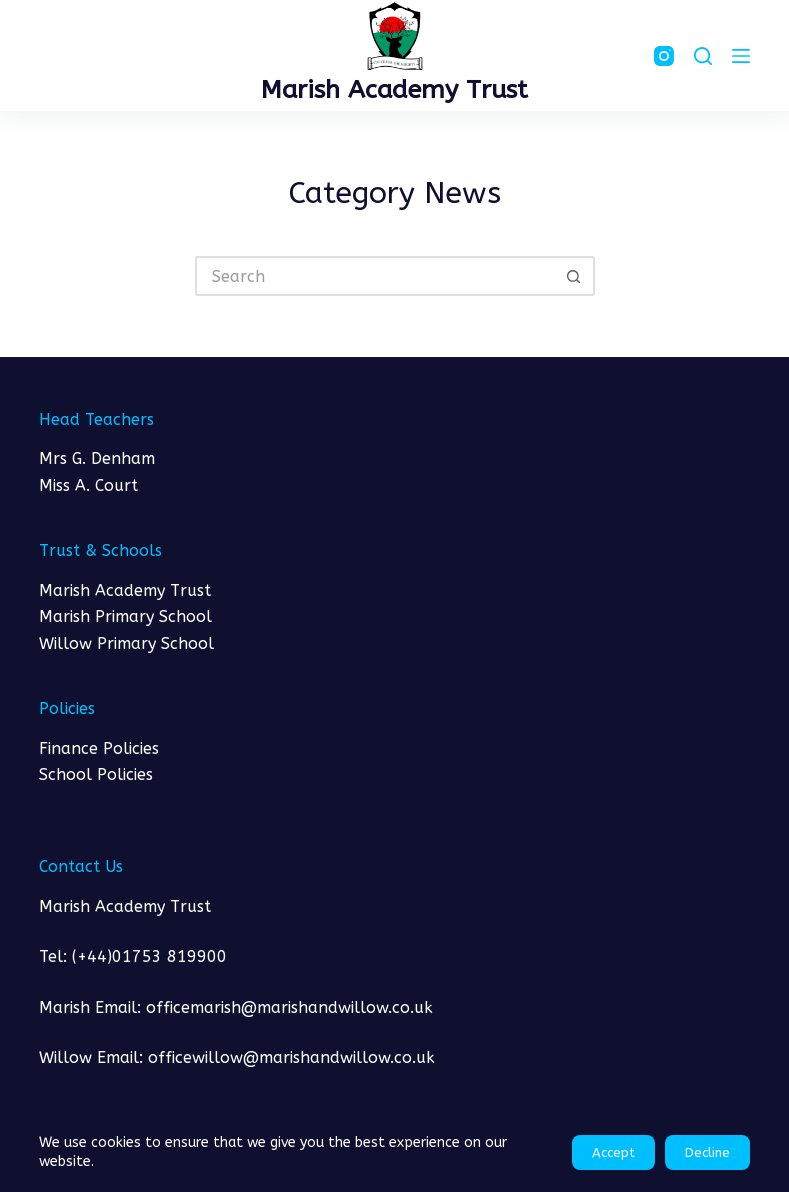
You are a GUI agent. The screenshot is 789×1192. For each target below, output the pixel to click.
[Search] (703, 56)
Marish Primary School (125, 616)
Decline (707, 1152)
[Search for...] (375, 276)
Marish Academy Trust (394, 90)
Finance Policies (99, 748)
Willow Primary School (126, 643)
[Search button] (575, 276)
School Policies (96, 774)
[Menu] (741, 56)
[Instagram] (664, 56)
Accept (613, 1152)
